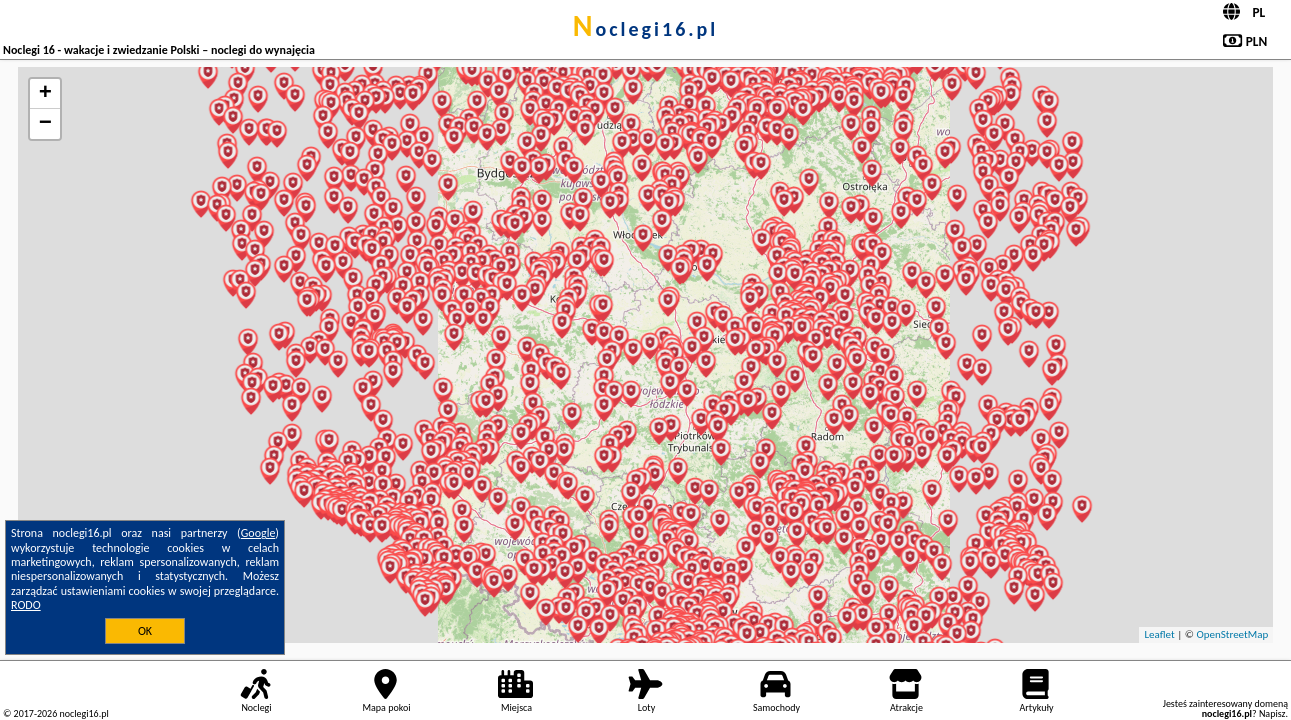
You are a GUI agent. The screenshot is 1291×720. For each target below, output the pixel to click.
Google (258, 533)
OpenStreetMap (1232, 634)
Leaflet (1159, 634)
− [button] (45, 124)
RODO (26, 605)
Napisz (1272, 713)
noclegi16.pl (646, 29)
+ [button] (45, 94)
